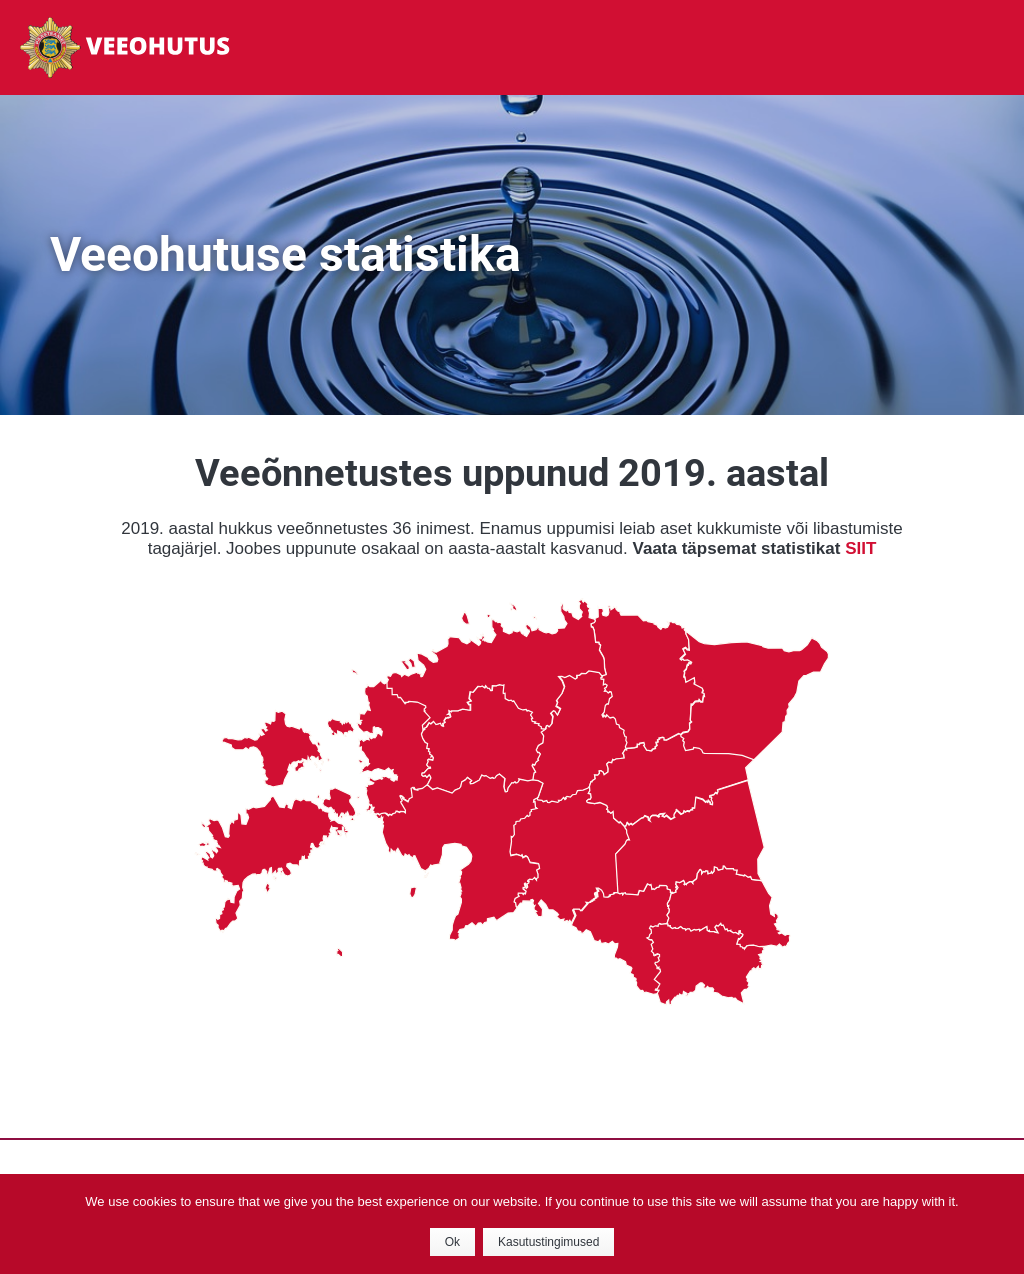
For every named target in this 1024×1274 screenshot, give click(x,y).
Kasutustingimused (548, 1242)
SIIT (860, 548)
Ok (452, 1242)
